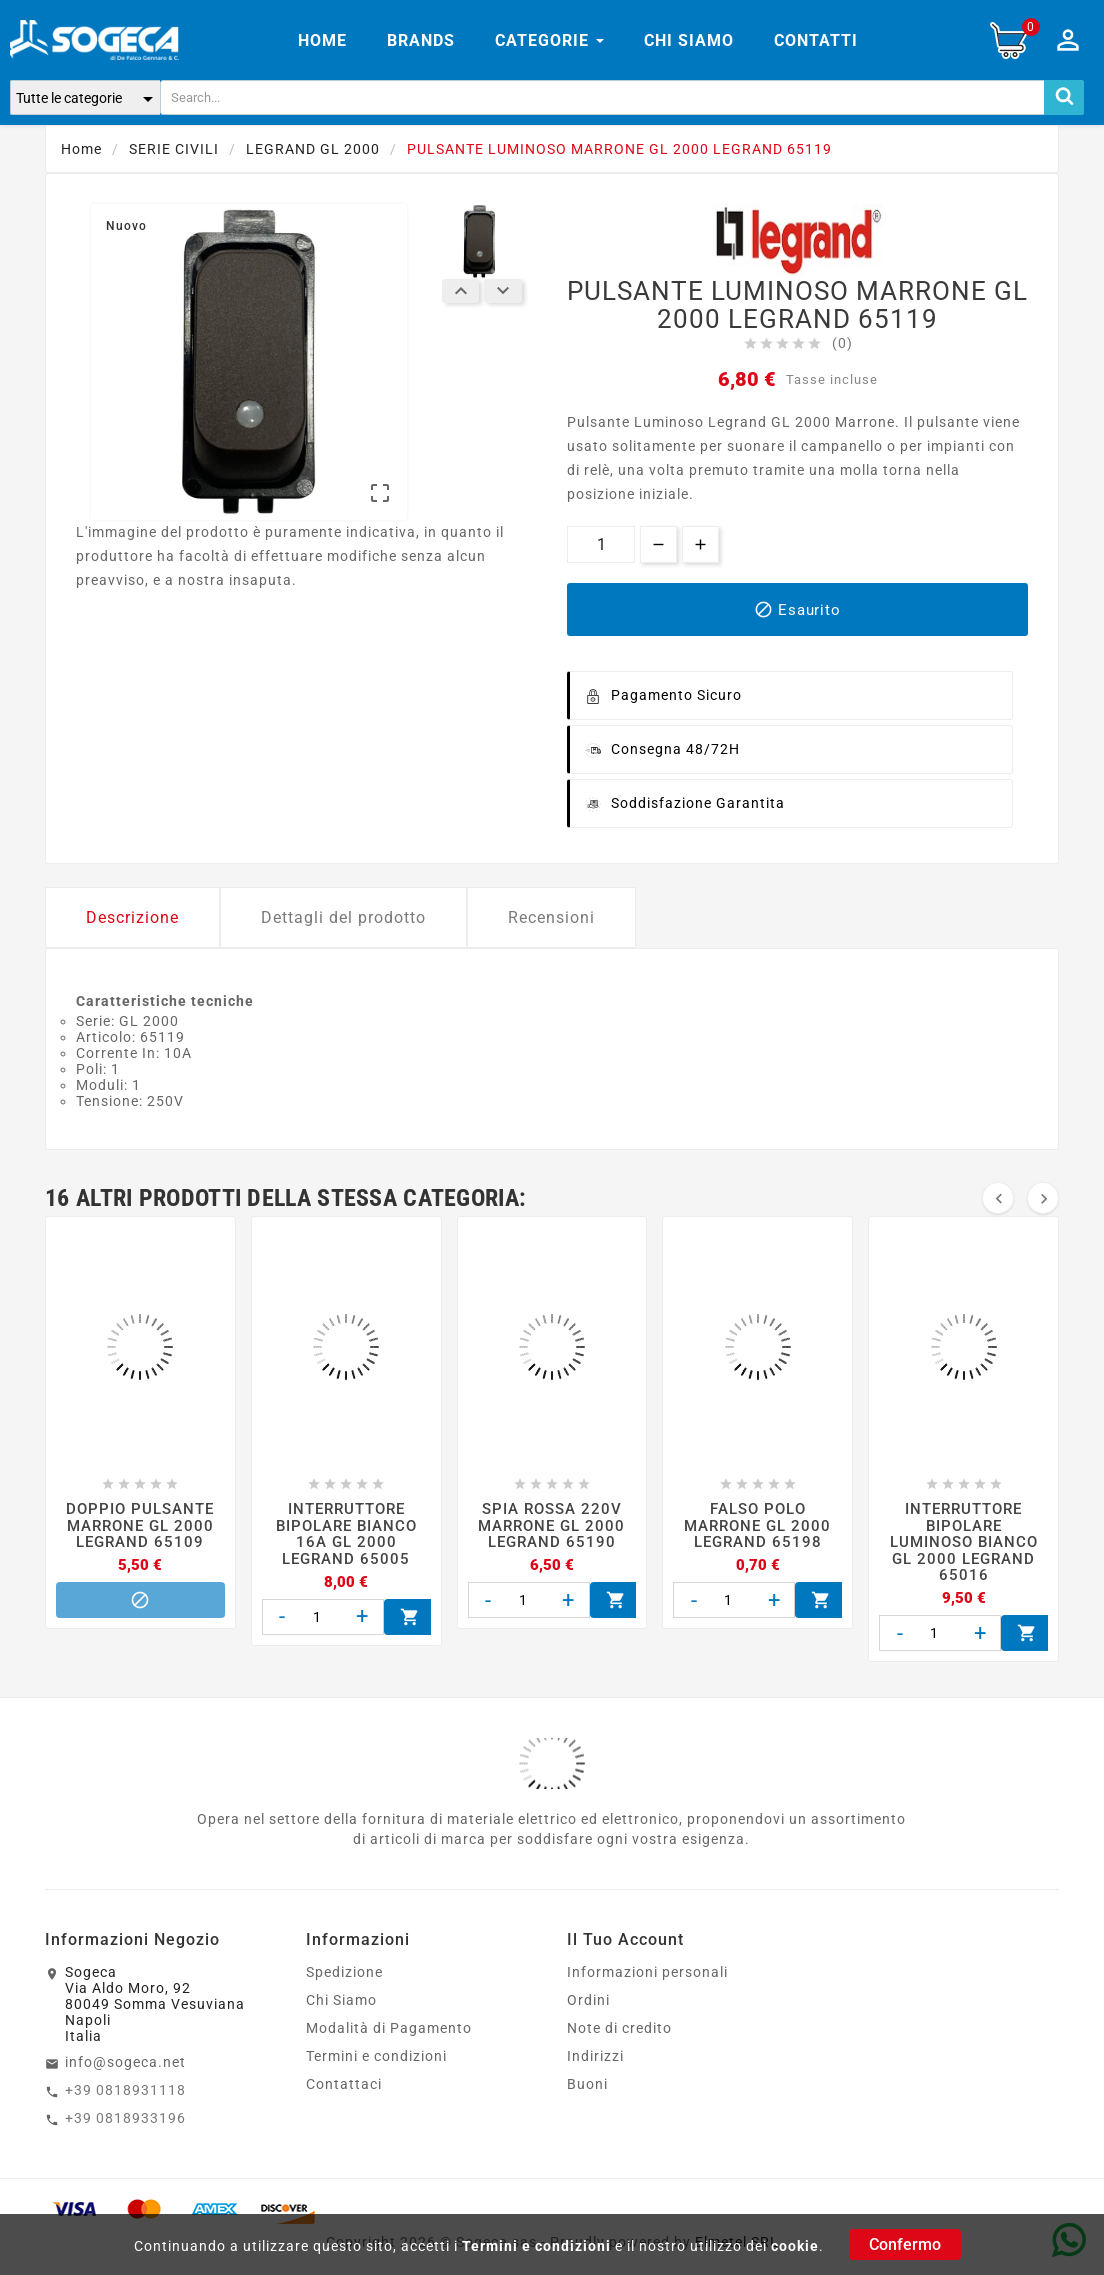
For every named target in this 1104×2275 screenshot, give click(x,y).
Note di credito (619, 2028)
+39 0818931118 (125, 2090)
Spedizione (344, 1972)
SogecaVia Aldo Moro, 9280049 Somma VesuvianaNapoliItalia (155, 2004)
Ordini (588, 2000)
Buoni (587, 2084)
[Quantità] (601, 544)
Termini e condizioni (536, 2246)
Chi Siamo (341, 2000)
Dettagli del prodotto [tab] (343, 917)
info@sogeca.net (125, 2062)
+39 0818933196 (125, 2118)
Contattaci (344, 2084)
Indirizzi (595, 2056)
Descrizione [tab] (132, 917)
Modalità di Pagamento (389, 2028)
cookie (795, 2246)
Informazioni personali (647, 1972)
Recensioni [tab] (551, 917)
